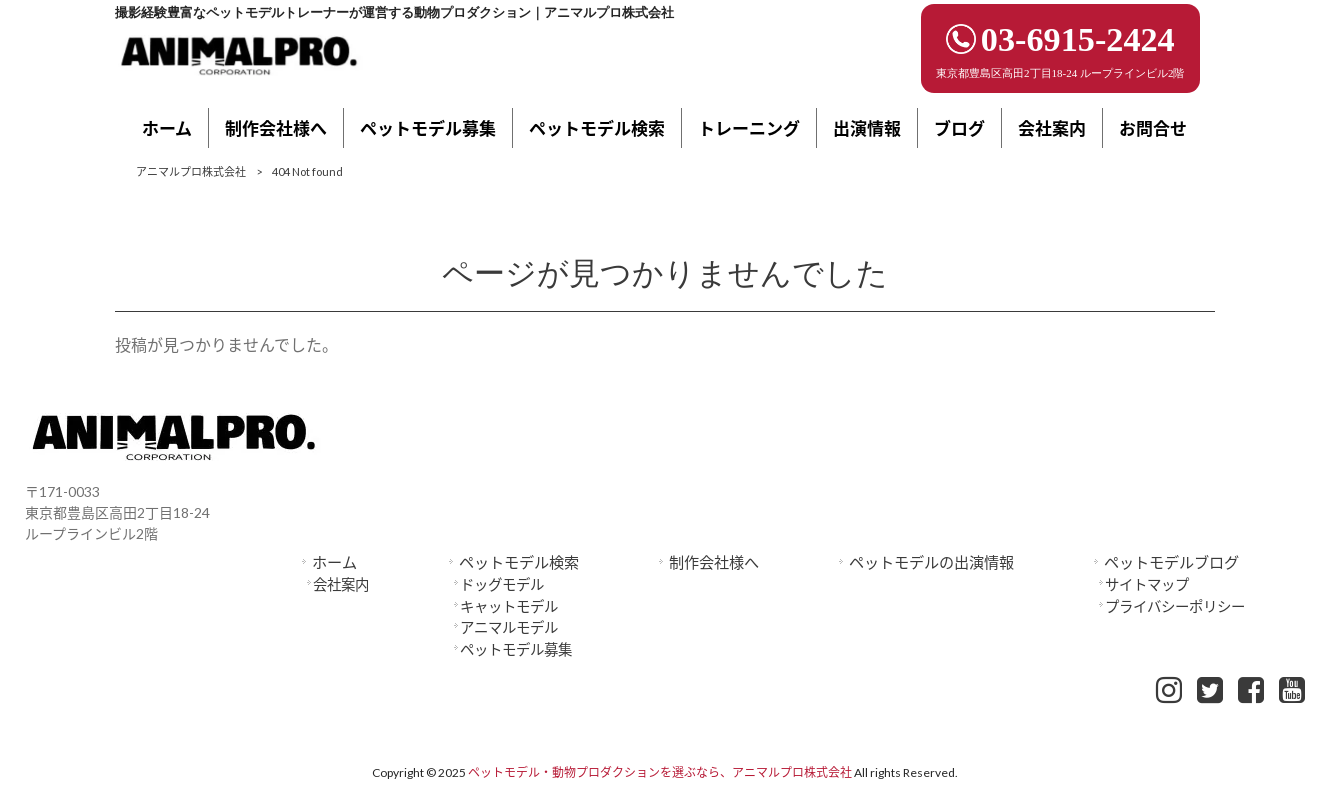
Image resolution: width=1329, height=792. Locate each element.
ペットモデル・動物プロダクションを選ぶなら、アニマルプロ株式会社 (660, 772)
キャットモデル (509, 606)
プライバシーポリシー (1175, 606)
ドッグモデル (502, 584)
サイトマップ (1147, 584)
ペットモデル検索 (519, 562)
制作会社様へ (714, 562)
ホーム (334, 562)
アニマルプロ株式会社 (191, 171)
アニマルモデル (509, 627)
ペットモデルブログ (1171, 562)
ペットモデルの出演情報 (931, 562)
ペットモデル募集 (516, 649)
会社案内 (341, 584)
